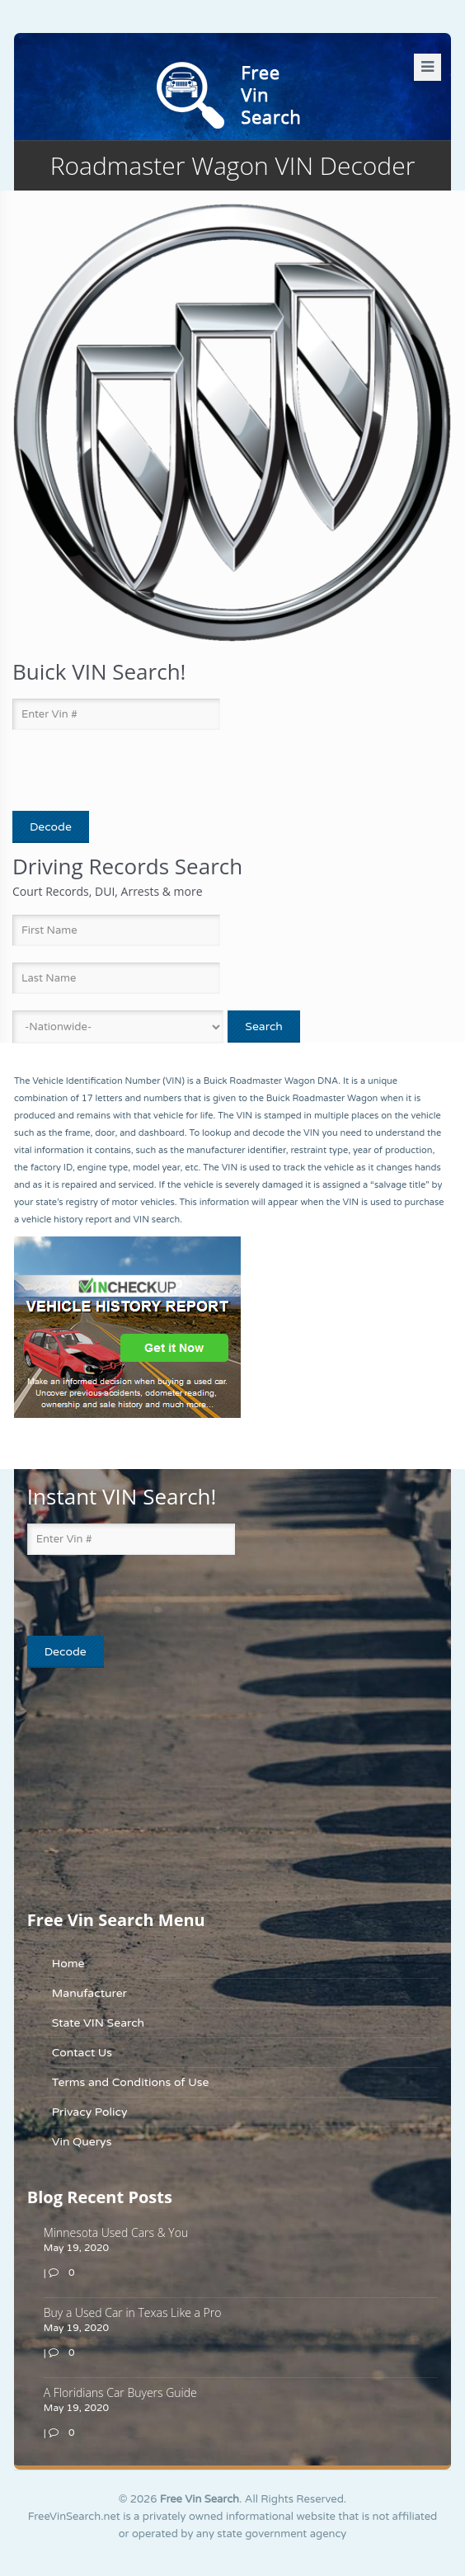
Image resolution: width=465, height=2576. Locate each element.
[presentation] (108, 771)
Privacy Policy (90, 2112)
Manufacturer (89, 1993)
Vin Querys (82, 2142)
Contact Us (82, 2053)
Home (68, 1964)
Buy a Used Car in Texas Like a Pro (133, 2312)
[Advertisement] (130, 1787)
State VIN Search (98, 2023)
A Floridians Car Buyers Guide (120, 2392)
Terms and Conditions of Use (130, 2082)
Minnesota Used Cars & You (116, 2232)
